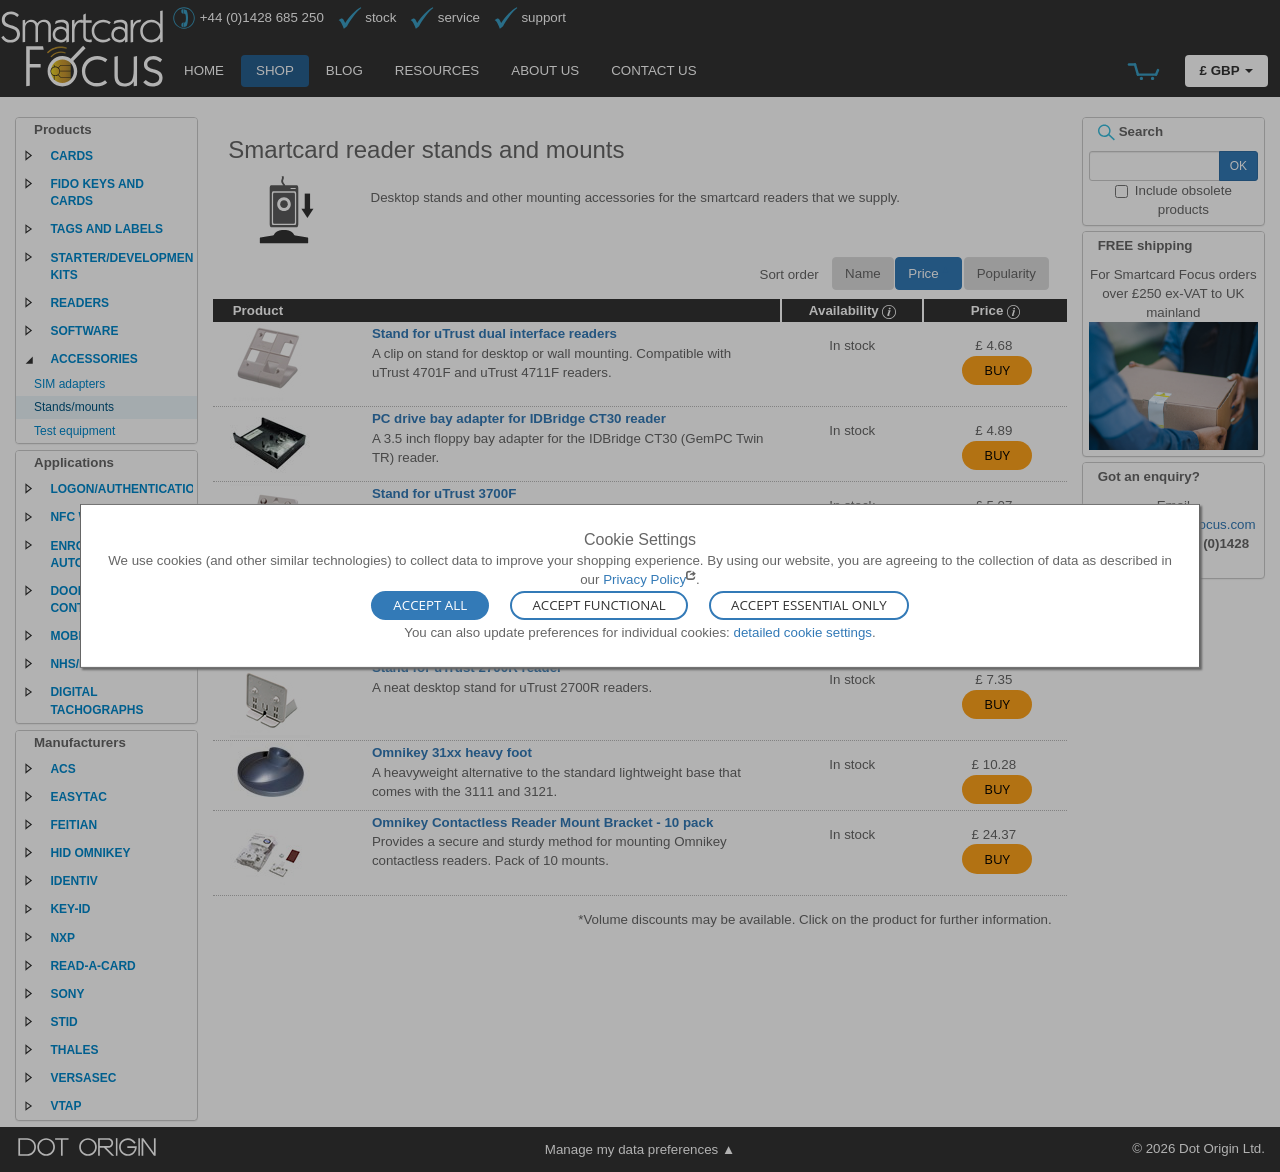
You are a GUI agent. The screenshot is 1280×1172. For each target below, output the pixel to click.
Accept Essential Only (809, 605)
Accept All (430, 605)
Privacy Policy (644, 579)
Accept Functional (598, 605)
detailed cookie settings (802, 631)
